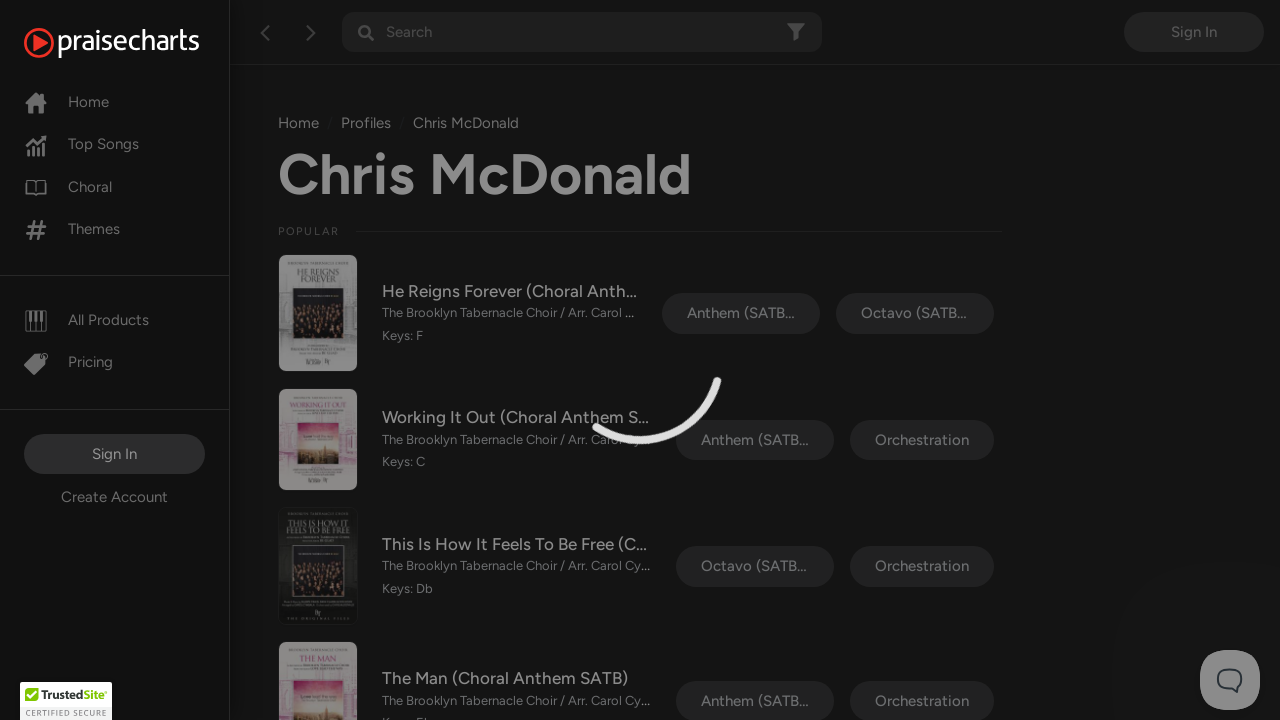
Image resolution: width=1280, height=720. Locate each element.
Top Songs (81, 144)
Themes (72, 229)
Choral (68, 187)
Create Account (114, 497)
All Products (86, 320)
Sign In (114, 454)
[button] (66, 701)
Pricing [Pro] (68, 362)
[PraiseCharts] (136, 43)
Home (66, 102)
